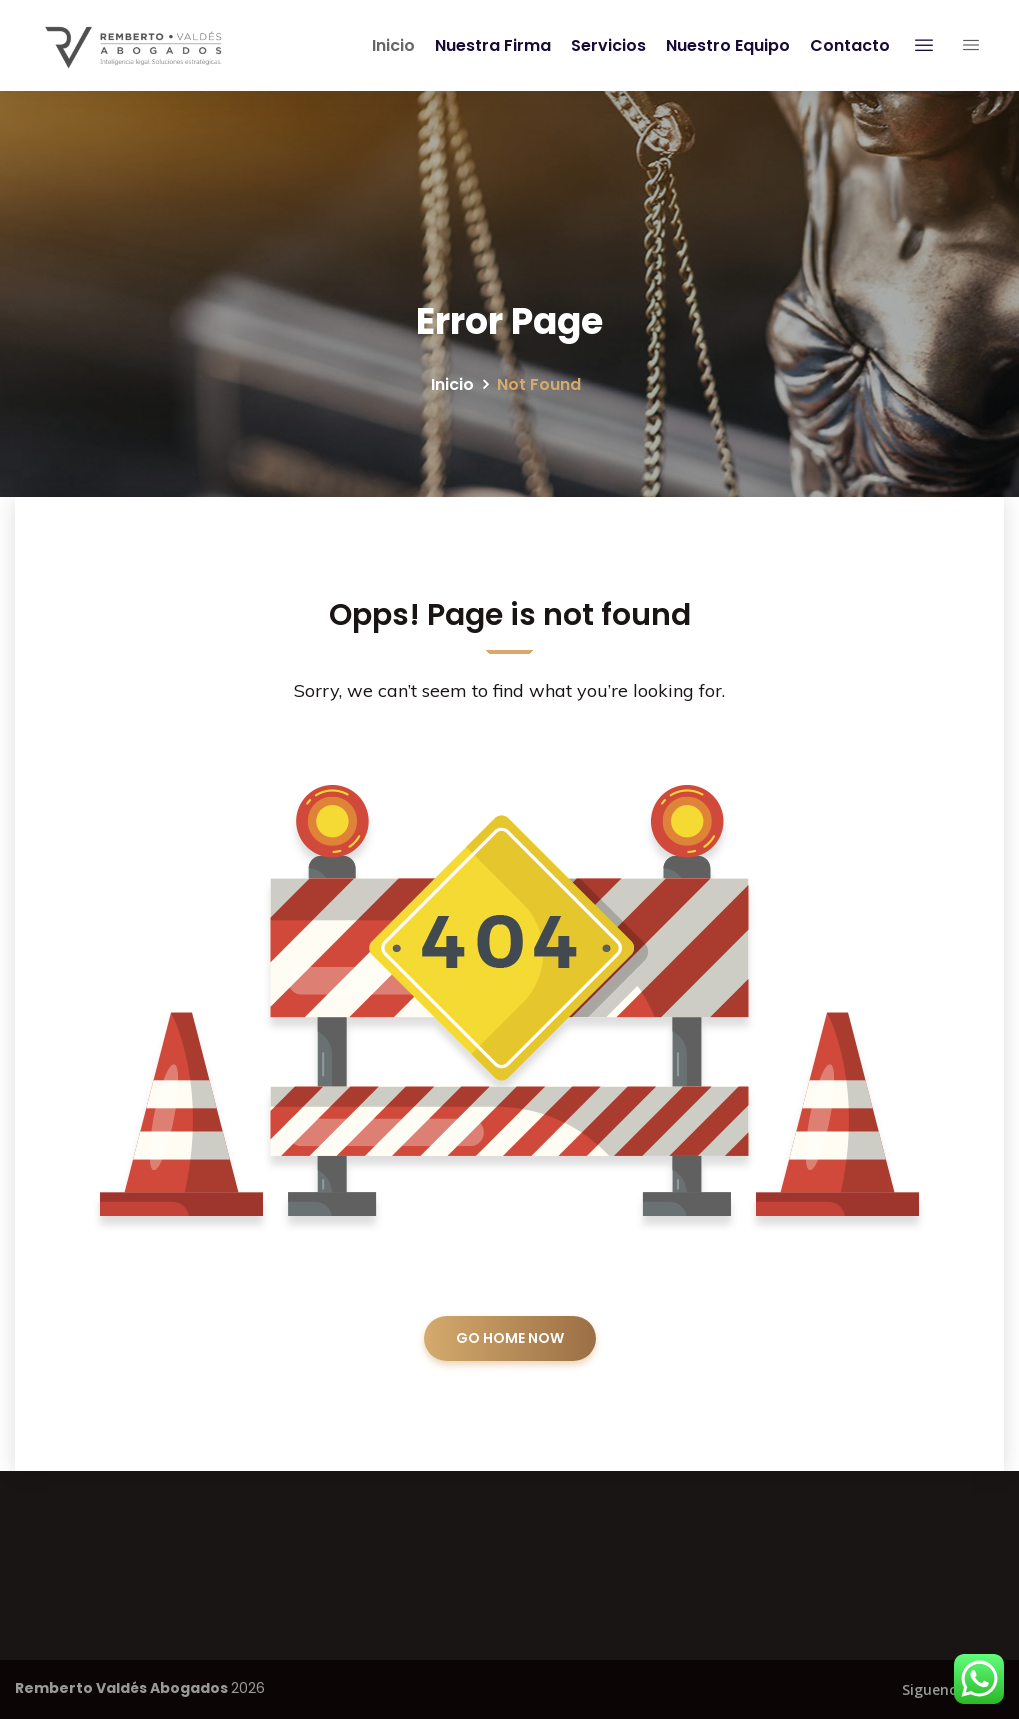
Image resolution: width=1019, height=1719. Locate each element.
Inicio (389, 45)
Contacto (846, 45)
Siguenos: (935, 1689)
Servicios (604, 45)
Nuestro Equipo (724, 45)
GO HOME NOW (510, 1338)
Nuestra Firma (489, 45)
